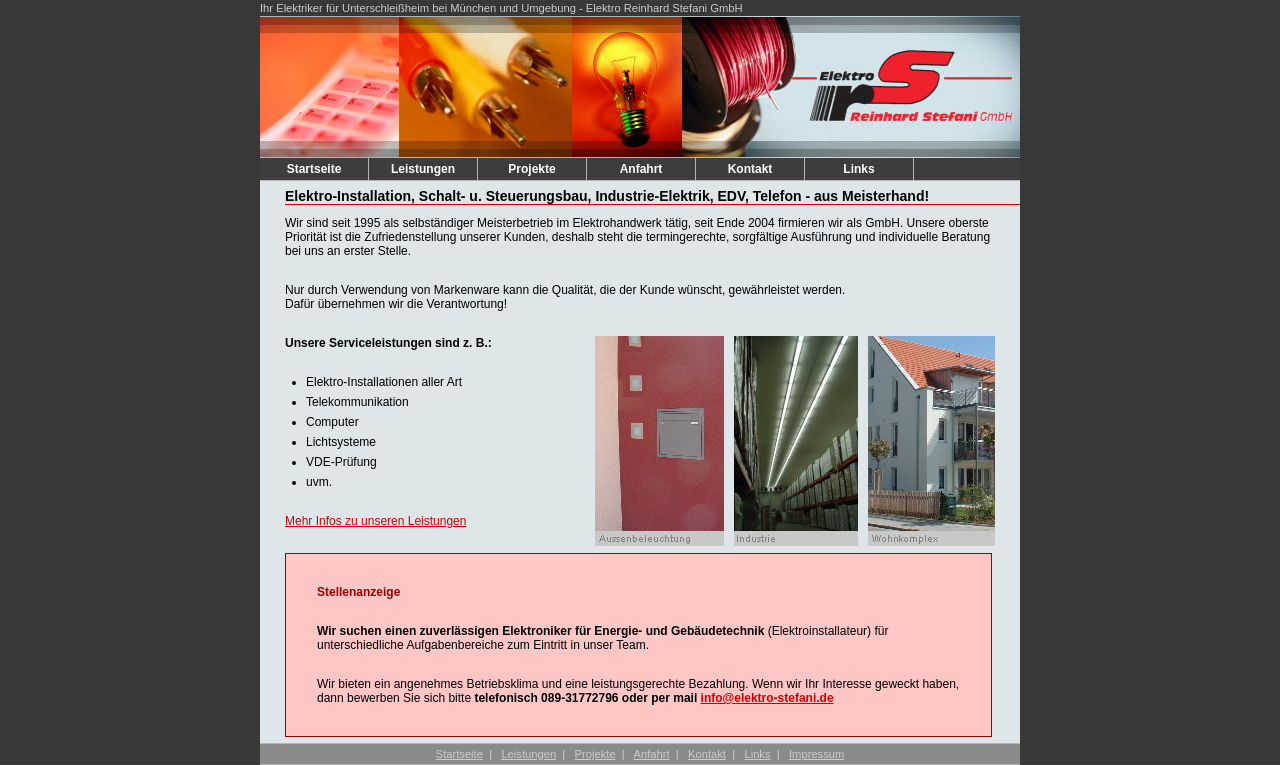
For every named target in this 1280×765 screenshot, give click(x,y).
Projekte (531, 169)
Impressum (816, 754)
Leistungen (423, 169)
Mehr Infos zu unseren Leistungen (375, 521)
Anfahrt (641, 169)
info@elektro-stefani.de (767, 698)
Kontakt (750, 169)
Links (858, 169)
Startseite (314, 169)
